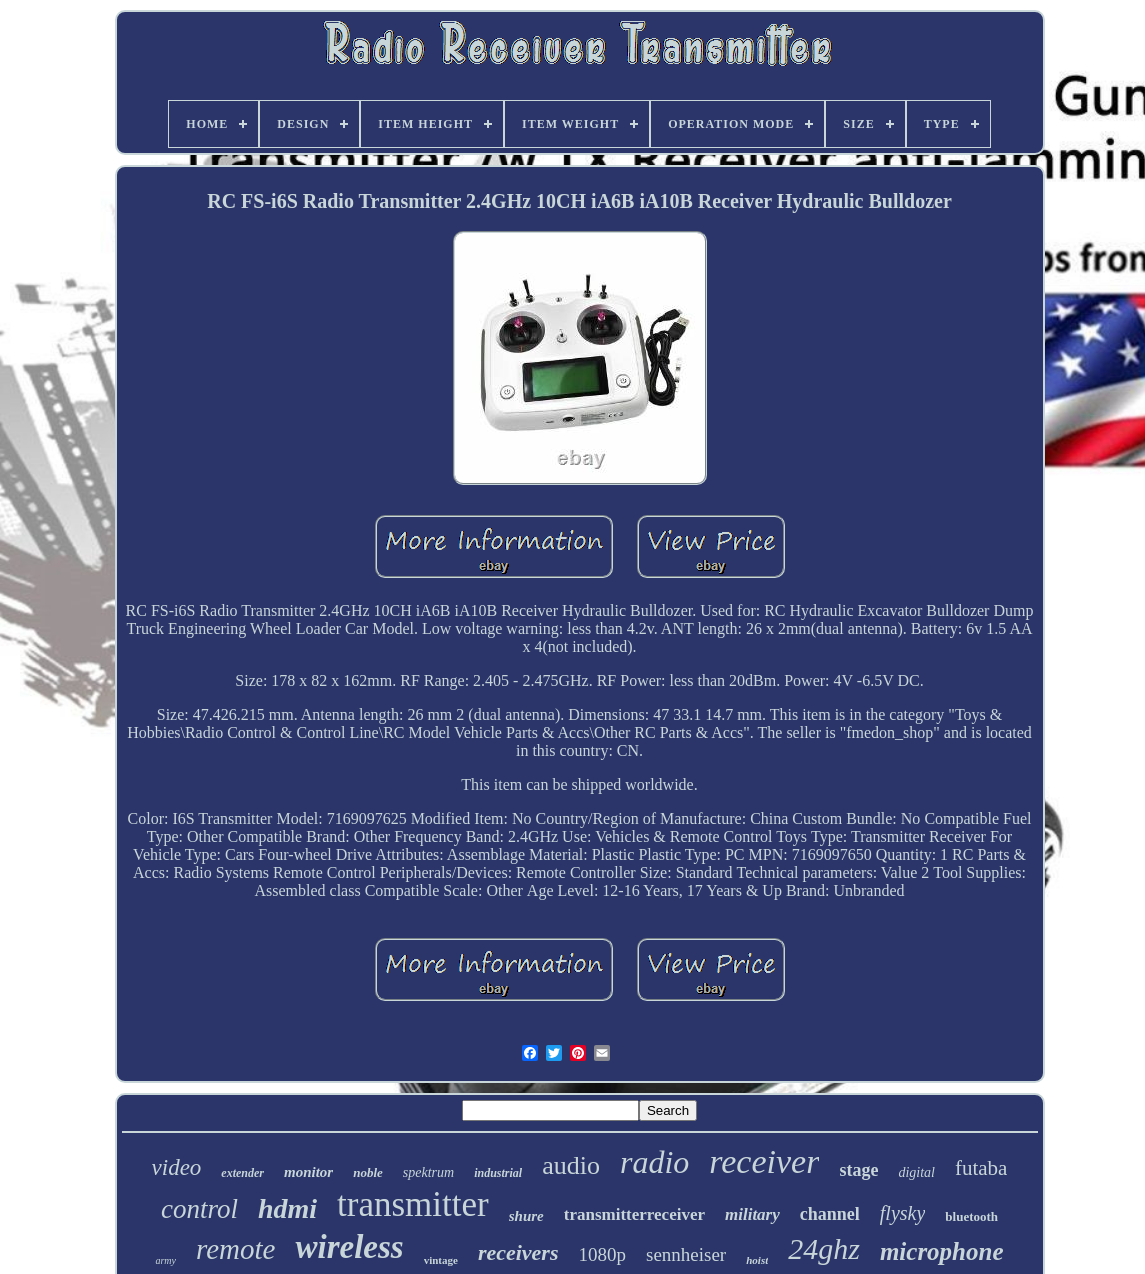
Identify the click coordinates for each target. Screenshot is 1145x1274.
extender (242, 1173)
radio (654, 1162)
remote (235, 1249)
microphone (942, 1251)
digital (916, 1172)
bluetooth (971, 1216)
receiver (764, 1161)
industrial (498, 1173)
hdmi (287, 1208)
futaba (981, 1168)
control (199, 1209)
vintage (441, 1260)
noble (368, 1172)
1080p (603, 1254)
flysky (903, 1213)
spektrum (428, 1172)
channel (830, 1214)
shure (526, 1216)
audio (571, 1165)
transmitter (413, 1204)
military (752, 1214)
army (165, 1260)
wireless (349, 1247)
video (177, 1167)
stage (858, 1170)
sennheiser (686, 1254)
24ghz (824, 1248)
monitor (308, 1172)
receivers (518, 1252)
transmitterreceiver (634, 1214)
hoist (757, 1260)
